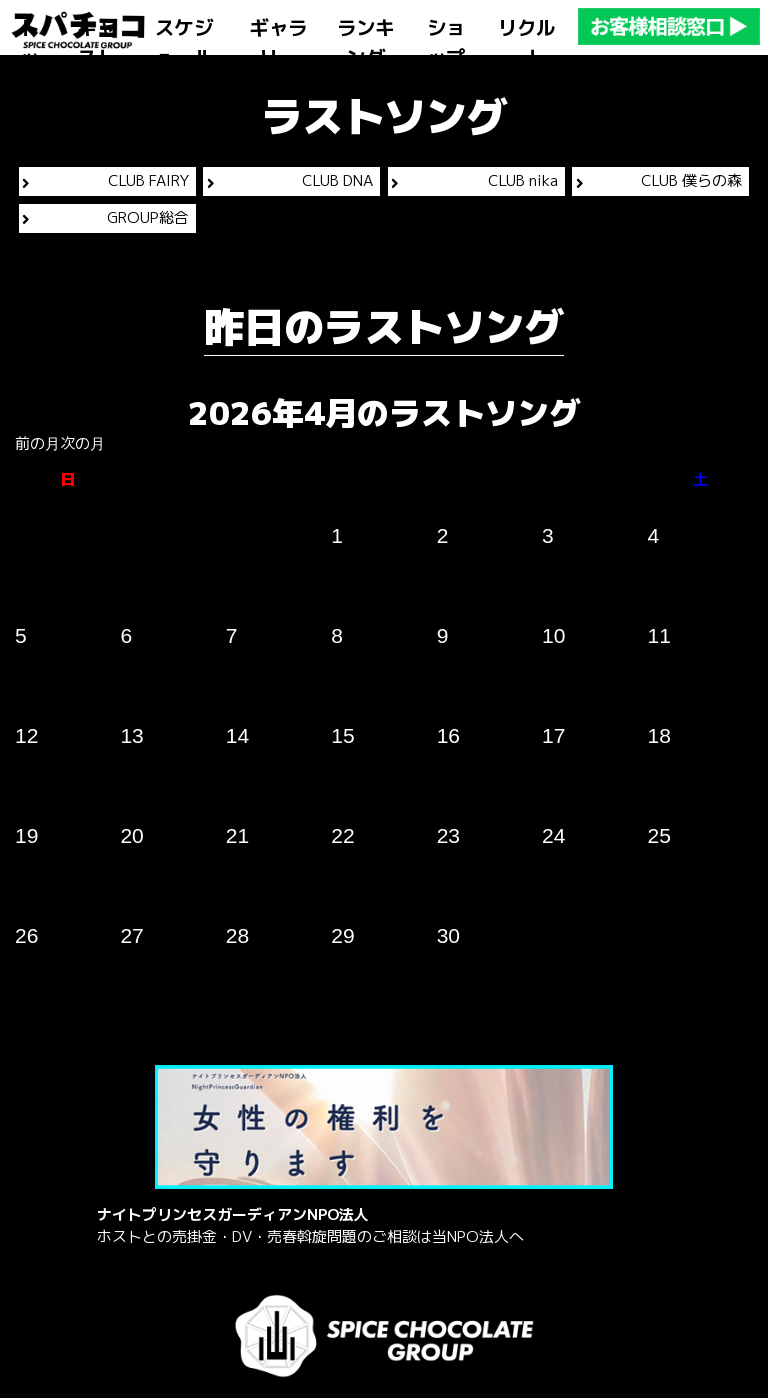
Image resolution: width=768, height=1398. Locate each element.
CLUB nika (474, 180)
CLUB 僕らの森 (659, 180)
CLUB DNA (290, 180)
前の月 (37, 443)
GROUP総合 (105, 217)
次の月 (82, 443)
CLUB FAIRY (105, 180)
